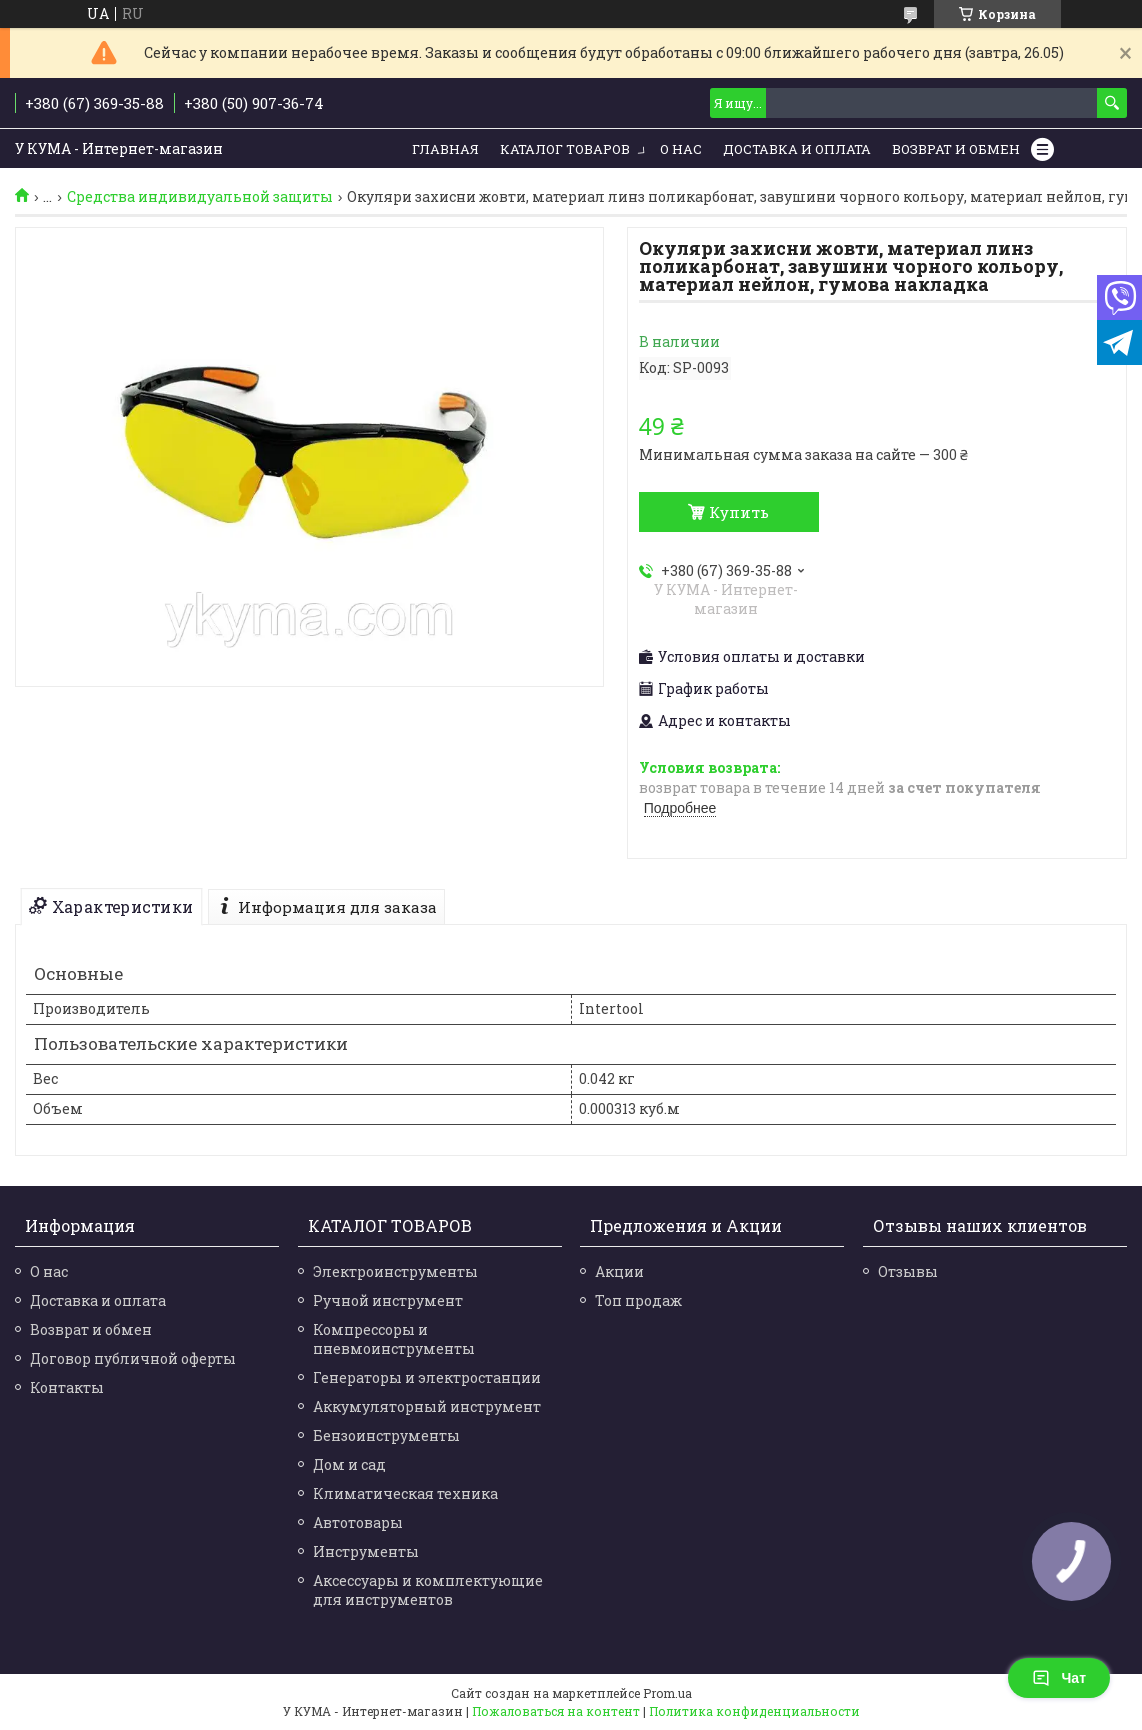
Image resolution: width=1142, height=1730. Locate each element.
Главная (445, 149)
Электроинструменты (395, 1271)
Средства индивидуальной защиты (200, 197)
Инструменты (366, 1551)
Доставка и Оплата (797, 149)
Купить (739, 512)
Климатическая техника (405, 1493)
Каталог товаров (565, 149)
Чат (1059, 1678)
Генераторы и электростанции (427, 1377)
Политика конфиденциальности (754, 1711)
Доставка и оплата (98, 1300)
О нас (681, 149)
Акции (619, 1271)
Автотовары (358, 1522)
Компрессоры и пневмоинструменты (394, 1339)
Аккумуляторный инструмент (427, 1406)
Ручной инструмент (388, 1300)
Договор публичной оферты (133, 1358)
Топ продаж (638, 1300)
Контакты (67, 1387)
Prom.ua (667, 1693)
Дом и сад (349, 1464)
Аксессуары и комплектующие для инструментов (428, 1590)
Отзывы (908, 1271)
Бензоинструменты (386, 1435)
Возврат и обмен (956, 149)
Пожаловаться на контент (556, 1711)
